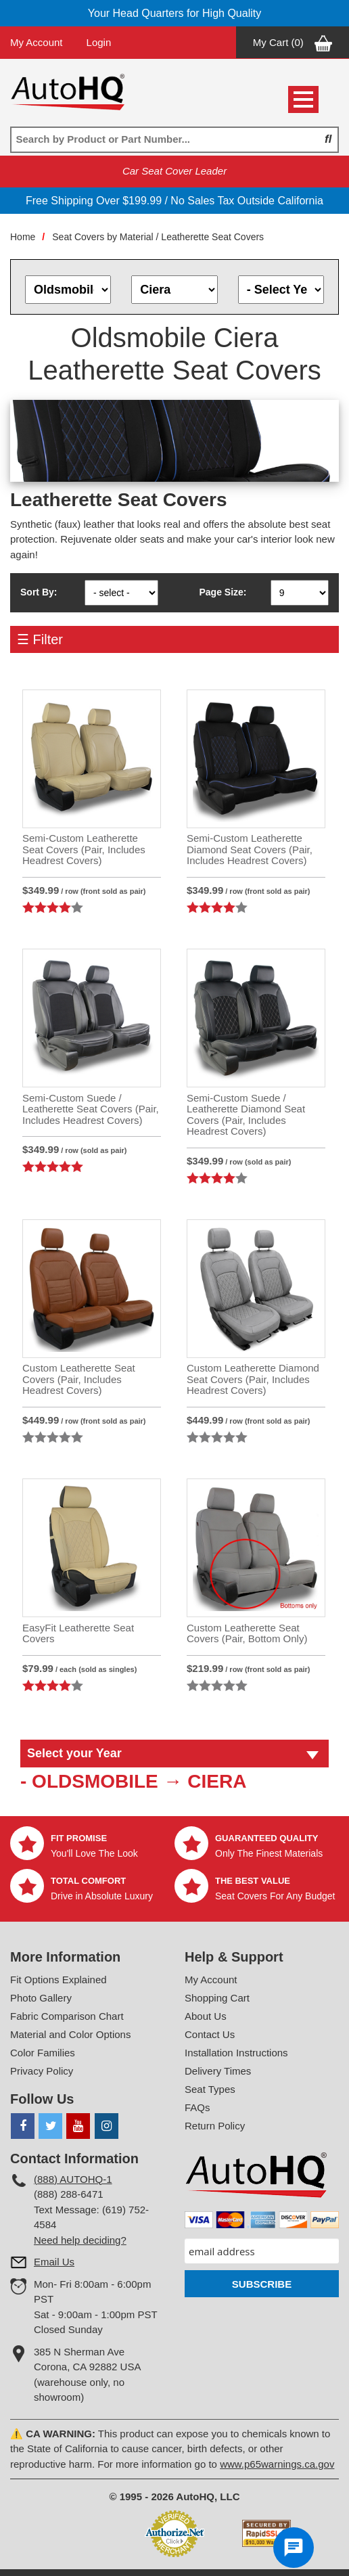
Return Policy (215, 2125)
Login (99, 42)
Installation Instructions (236, 2052)
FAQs (197, 2107)
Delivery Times (218, 2071)
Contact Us (210, 2034)
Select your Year (74, 1753)
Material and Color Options (70, 2034)
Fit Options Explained (58, 1979)
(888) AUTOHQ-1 (73, 2179)
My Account (36, 42)
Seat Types (210, 2089)
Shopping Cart (217, 1998)
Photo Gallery (41, 1998)
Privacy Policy (41, 2071)
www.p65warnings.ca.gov (277, 2464)
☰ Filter (40, 639)
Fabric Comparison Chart (67, 2016)
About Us (206, 2016)
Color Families (42, 2052)
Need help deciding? (80, 2240)
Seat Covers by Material (102, 236)
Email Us (54, 2261)
